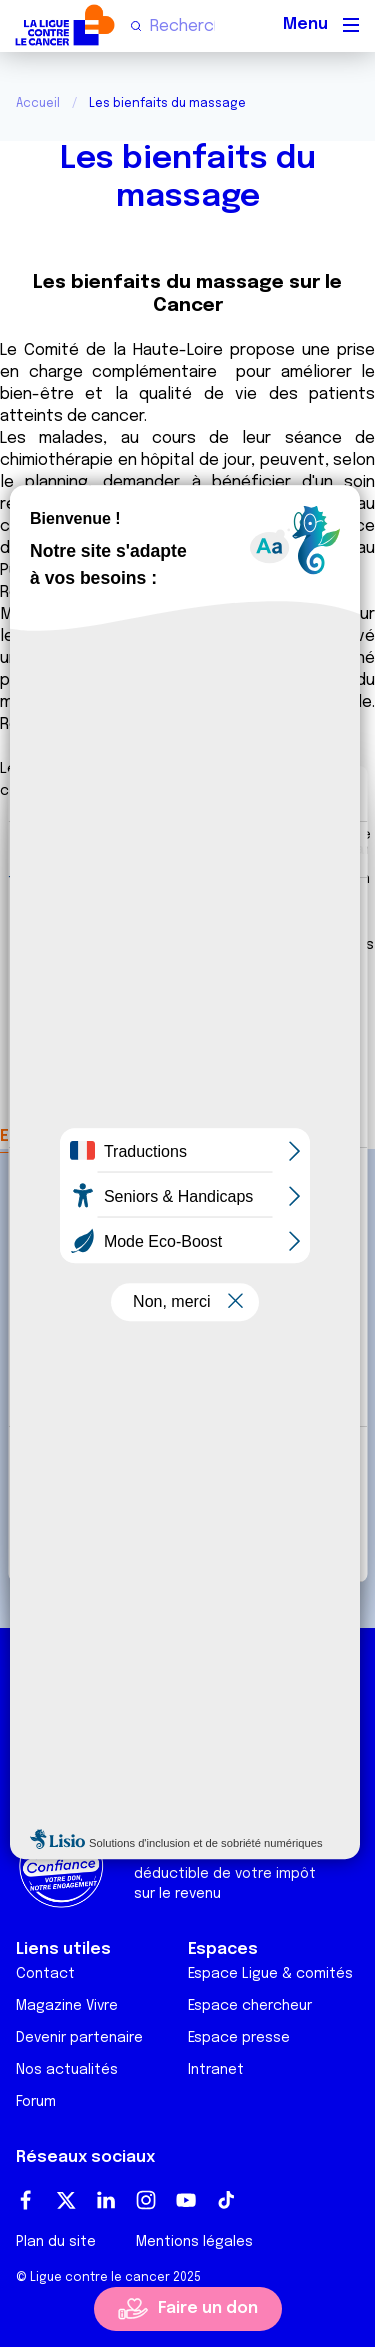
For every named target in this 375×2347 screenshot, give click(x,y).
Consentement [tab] (75, 848)
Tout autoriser (188, 1470)
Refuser (188, 1536)
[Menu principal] (351, 25)
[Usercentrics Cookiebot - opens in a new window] (267, 794)
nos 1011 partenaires (162, 951)
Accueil (38, 104)
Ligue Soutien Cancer (96, 1785)
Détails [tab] (183, 848)
